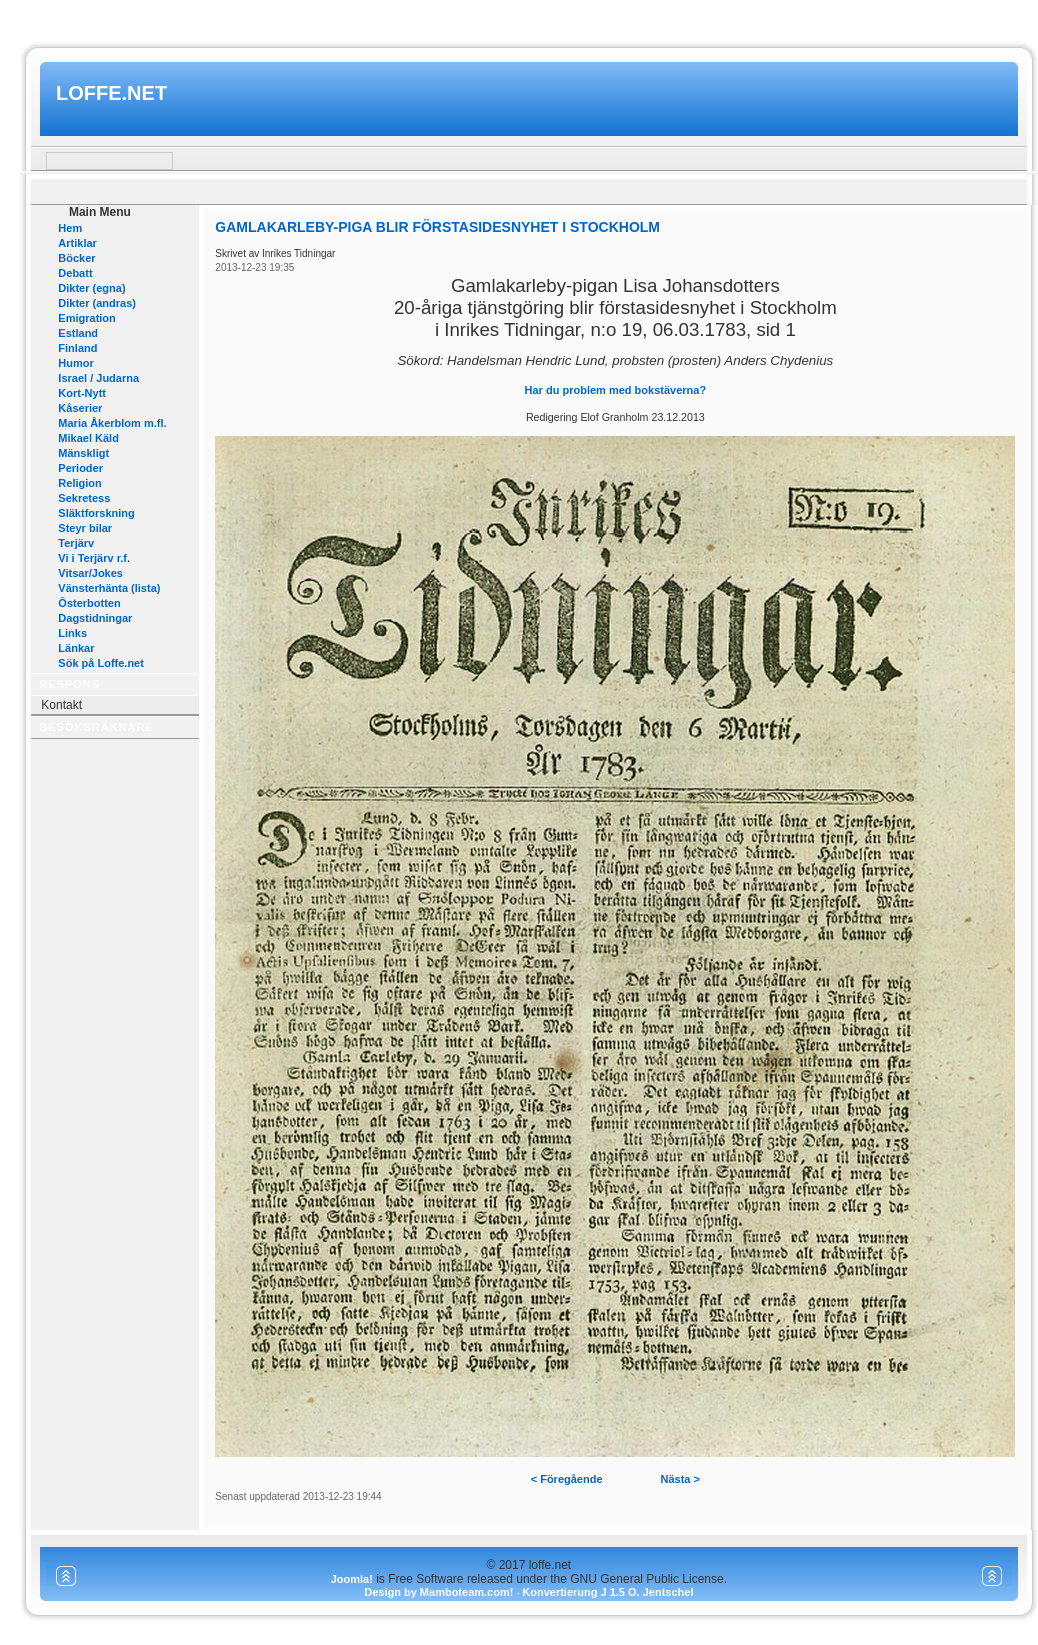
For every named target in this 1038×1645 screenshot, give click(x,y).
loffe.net (111, 93)
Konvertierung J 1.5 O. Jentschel (607, 1592)
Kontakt (61, 705)
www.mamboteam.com (518, 18)
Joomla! (352, 1579)
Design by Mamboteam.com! (438, 1592)
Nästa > (680, 1479)
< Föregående (567, 1479)
